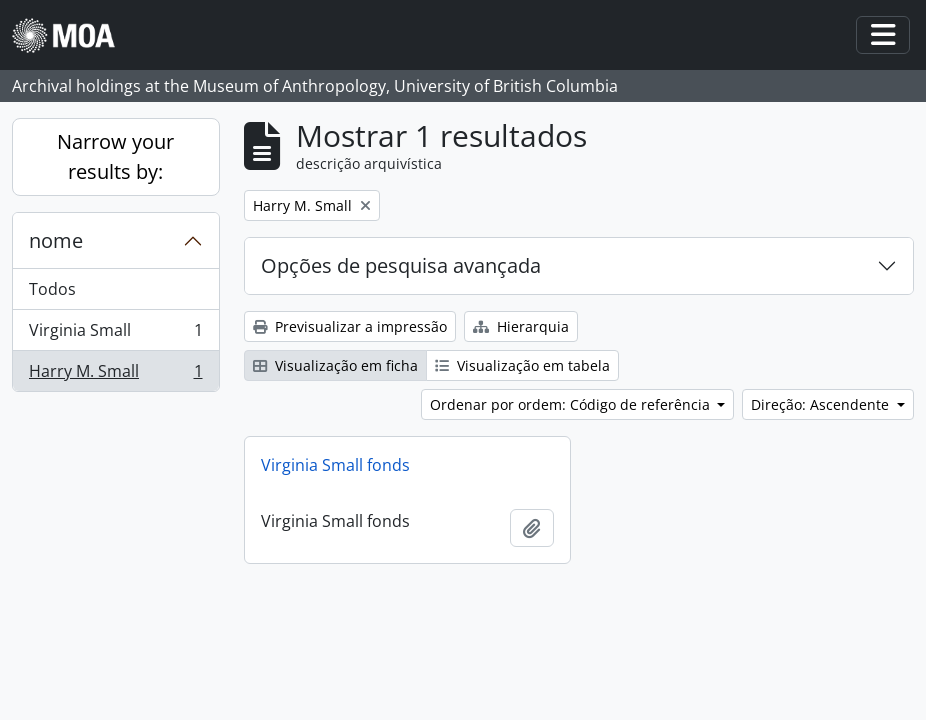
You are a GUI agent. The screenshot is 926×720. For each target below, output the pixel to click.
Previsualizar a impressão (350, 326)
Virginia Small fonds (335, 465)
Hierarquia (521, 326)
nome (56, 240)
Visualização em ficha (335, 365)
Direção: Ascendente (822, 404)
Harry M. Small (115, 375)
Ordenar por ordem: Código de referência (572, 404)
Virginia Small (115, 334)
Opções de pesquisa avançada (401, 265)
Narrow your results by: (115, 156)
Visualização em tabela (522, 365)
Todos (52, 289)
